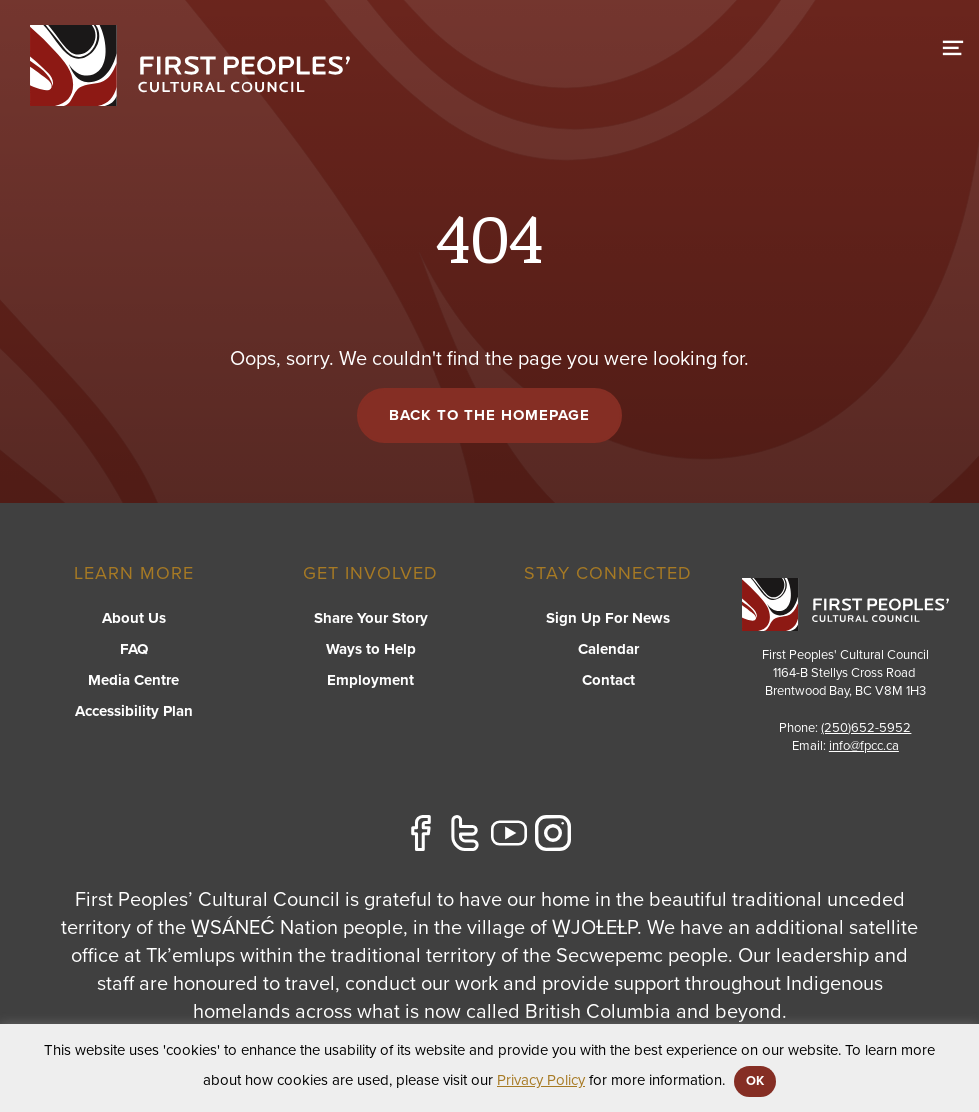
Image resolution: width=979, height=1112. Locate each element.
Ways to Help (371, 649)
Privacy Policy (541, 1080)
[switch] (953, 45)
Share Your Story (371, 618)
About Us (134, 618)
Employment (370, 680)
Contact (608, 680)
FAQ (134, 649)
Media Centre (133, 680)
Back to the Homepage (489, 415)
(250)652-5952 (866, 728)
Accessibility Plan (134, 711)
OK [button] (755, 1081)
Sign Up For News (608, 618)
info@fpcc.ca (864, 746)
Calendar (608, 649)
